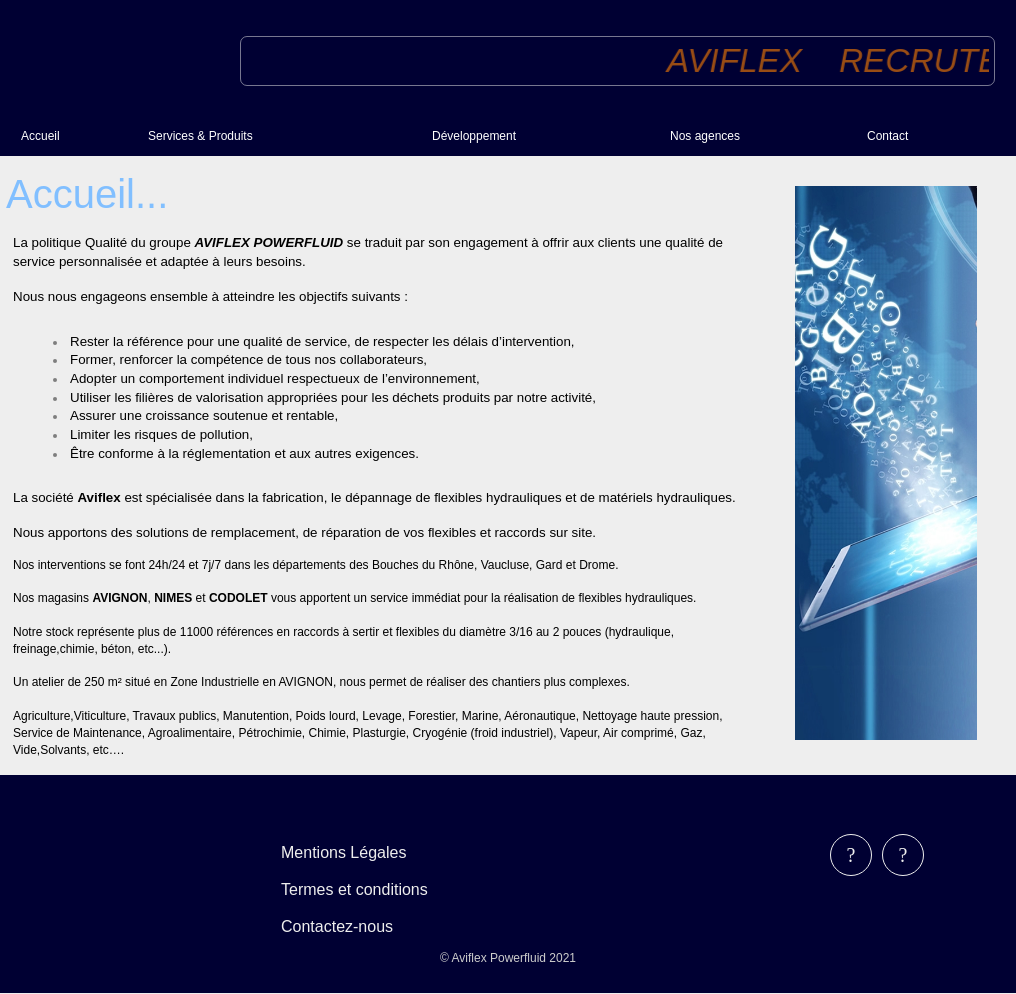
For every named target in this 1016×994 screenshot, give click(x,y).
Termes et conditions (354, 889)
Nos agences (705, 136)
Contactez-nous (337, 926)
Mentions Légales (343, 852)
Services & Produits (200, 136)
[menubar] (368, 889)
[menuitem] (76, 135)
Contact (887, 136)
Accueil (40, 136)
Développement (474, 136)
